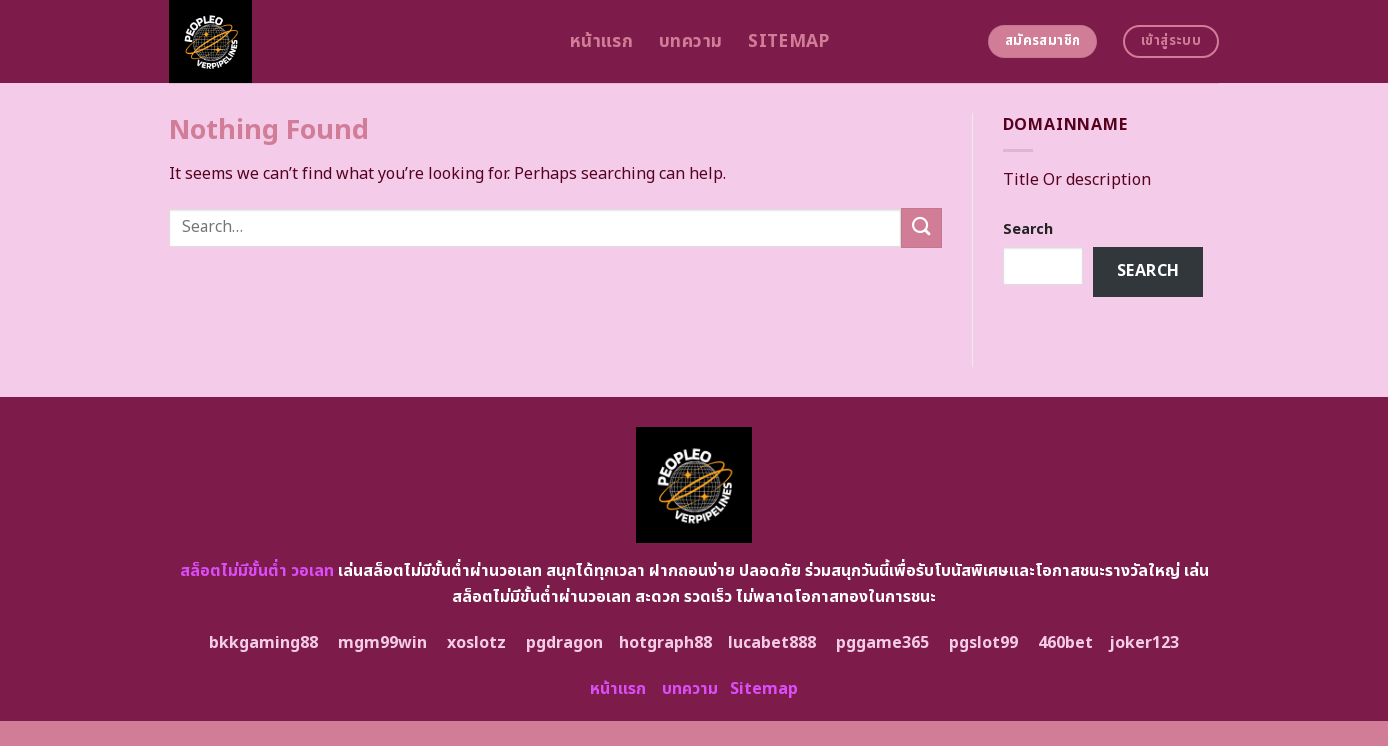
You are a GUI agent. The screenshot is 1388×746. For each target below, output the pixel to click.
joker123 (1144, 643)
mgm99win (382, 643)
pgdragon (564, 643)
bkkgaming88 (263, 643)
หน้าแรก (601, 41)
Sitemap (788, 41)
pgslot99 (983, 643)
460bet (1065, 643)
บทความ (690, 41)
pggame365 (882, 643)
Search (1028, 229)
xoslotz (476, 643)
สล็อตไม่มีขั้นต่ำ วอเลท (257, 571)
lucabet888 (772, 643)
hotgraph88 (665, 643)
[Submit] (921, 227)
